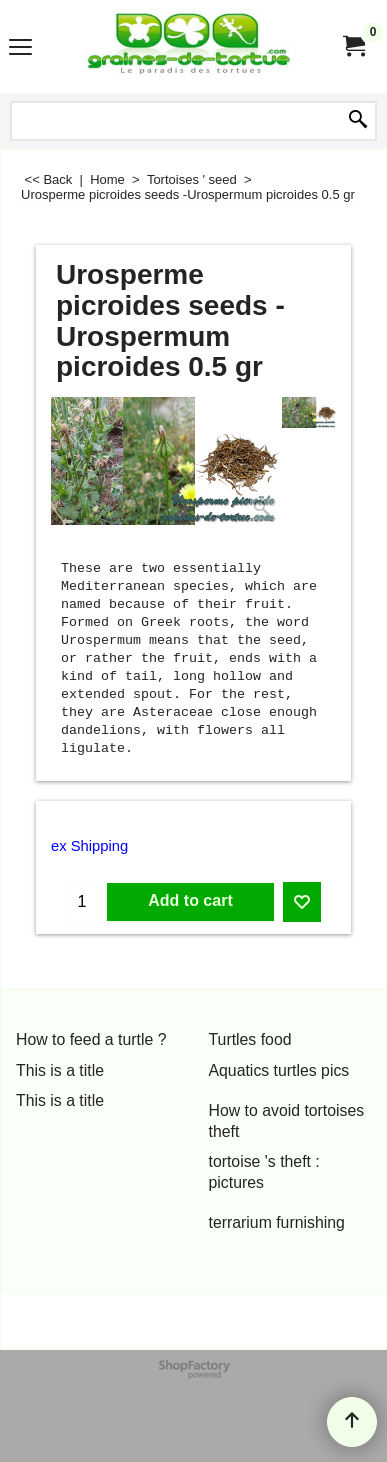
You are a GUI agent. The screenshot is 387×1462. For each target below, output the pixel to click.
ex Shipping (89, 846)
